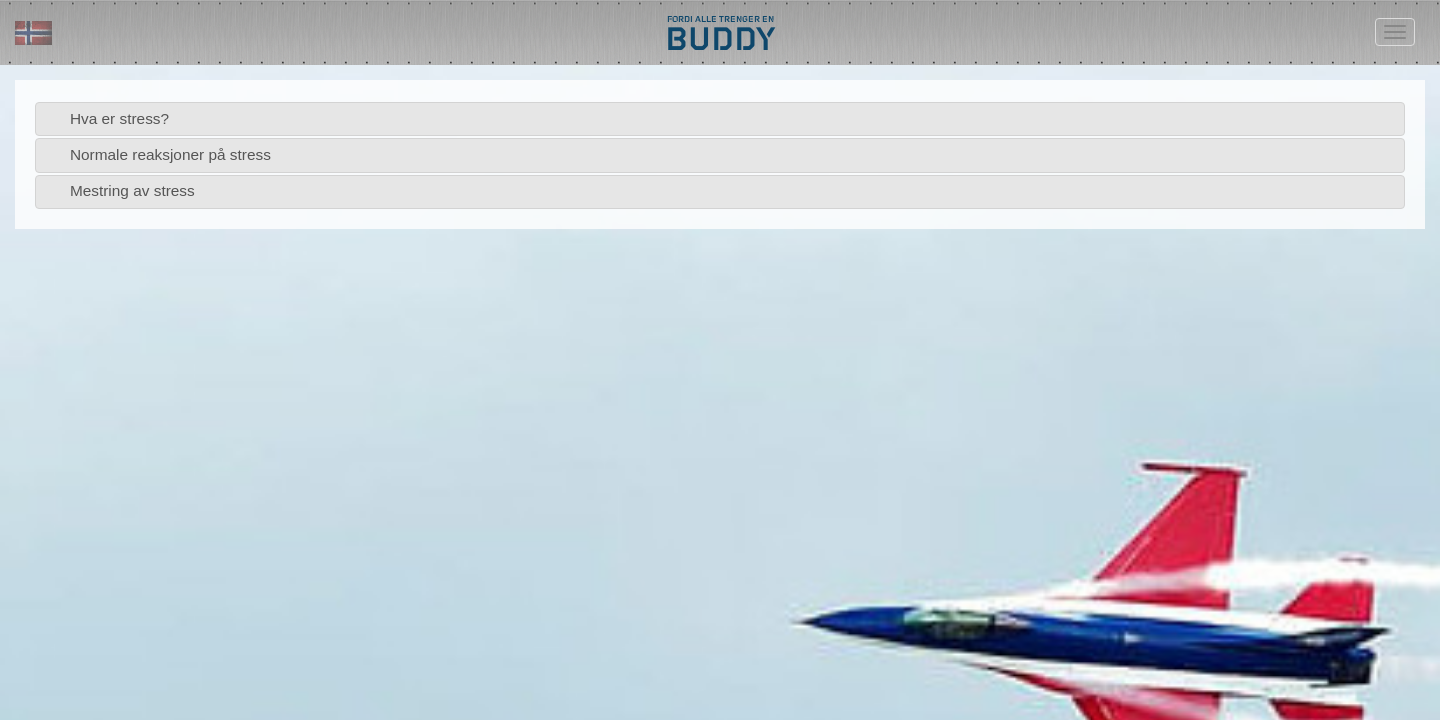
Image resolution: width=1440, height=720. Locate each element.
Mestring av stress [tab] (119, 190)
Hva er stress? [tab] (106, 118)
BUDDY (720, 37)
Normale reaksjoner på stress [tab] (157, 154)
